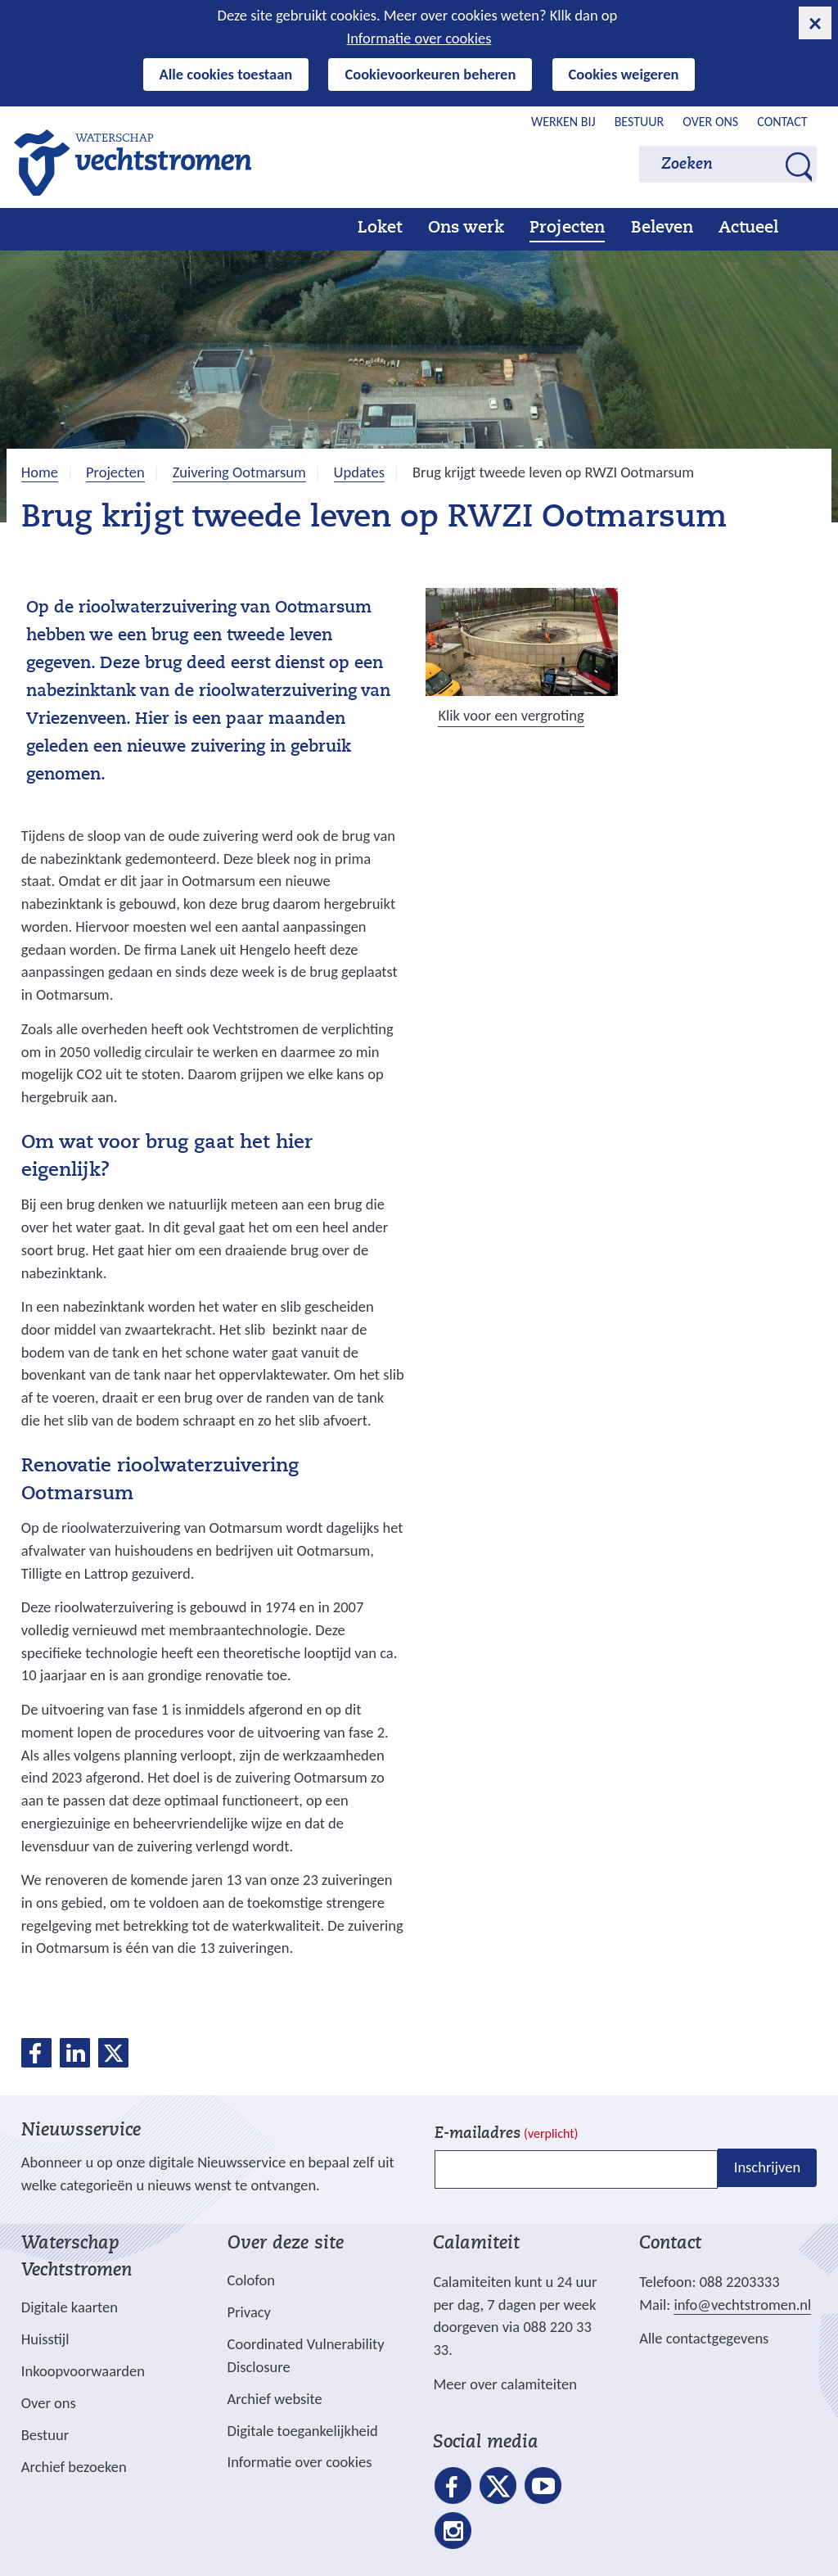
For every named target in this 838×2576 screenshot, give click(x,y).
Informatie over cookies (419, 38)
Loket (380, 228)
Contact (782, 121)
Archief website (275, 2398)
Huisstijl (45, 2339)
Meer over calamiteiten (505, 2384)
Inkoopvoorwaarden (83, 2370)
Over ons (710, 121)
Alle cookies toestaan (226, 74)
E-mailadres (506, 2134)
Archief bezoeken (74, 2466)
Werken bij (563, 121)
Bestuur (640, 121)
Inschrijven (767, 2167)
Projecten (567, 228)
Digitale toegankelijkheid (303, 2430)
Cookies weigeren (624, 74)
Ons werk (466, 228)
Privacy (249, 2312)
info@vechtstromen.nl (742, 2304)
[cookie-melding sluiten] (815, 23)
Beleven (662, 228)
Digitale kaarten (69, 2307)
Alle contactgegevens (703, 2338)
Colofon (251, 2280)
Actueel (748, 228)
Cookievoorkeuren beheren (430, 74)
